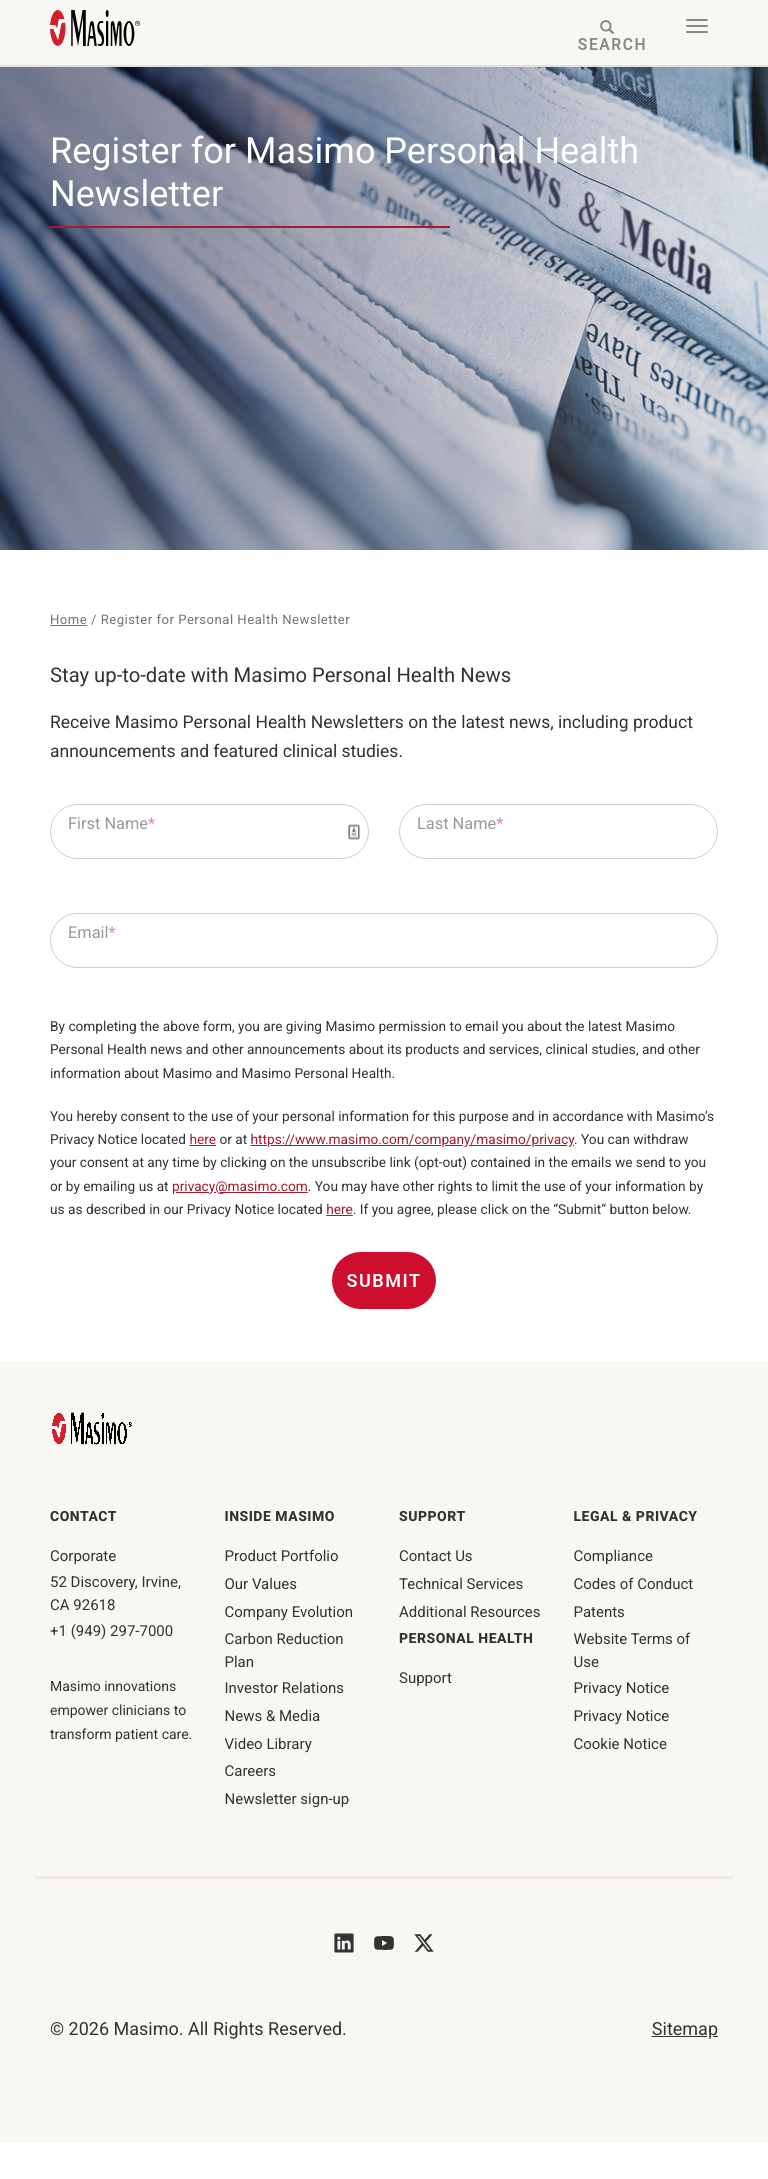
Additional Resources (470, 1648)
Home (69, 621)
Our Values (261, 1620)
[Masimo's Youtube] (384, 1978)
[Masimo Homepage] (94, 1464)
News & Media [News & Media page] (273, 1752)
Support (425, 1715)
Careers (251, 1808)
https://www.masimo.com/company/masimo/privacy (496, 1147)
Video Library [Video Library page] (268, 1780)
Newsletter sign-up (287, 1835)
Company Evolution (289, 1648)
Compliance (613, 1592)
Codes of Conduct (634, 1620)
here (275, 1147)
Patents (599, 1648)
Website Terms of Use (632, 1687)
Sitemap (685, 2065)
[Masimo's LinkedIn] (344, 1978)
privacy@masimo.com (395, 1196)
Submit (384, 1317)
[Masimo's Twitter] (424, 1978)
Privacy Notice (622, 1724)
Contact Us (436, 1592)
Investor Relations (285, 1724)
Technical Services (461, 1620)
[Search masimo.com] (608, 37)
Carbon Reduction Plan (284, 1687)
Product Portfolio (282, 1592)
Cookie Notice (620, 1780)
